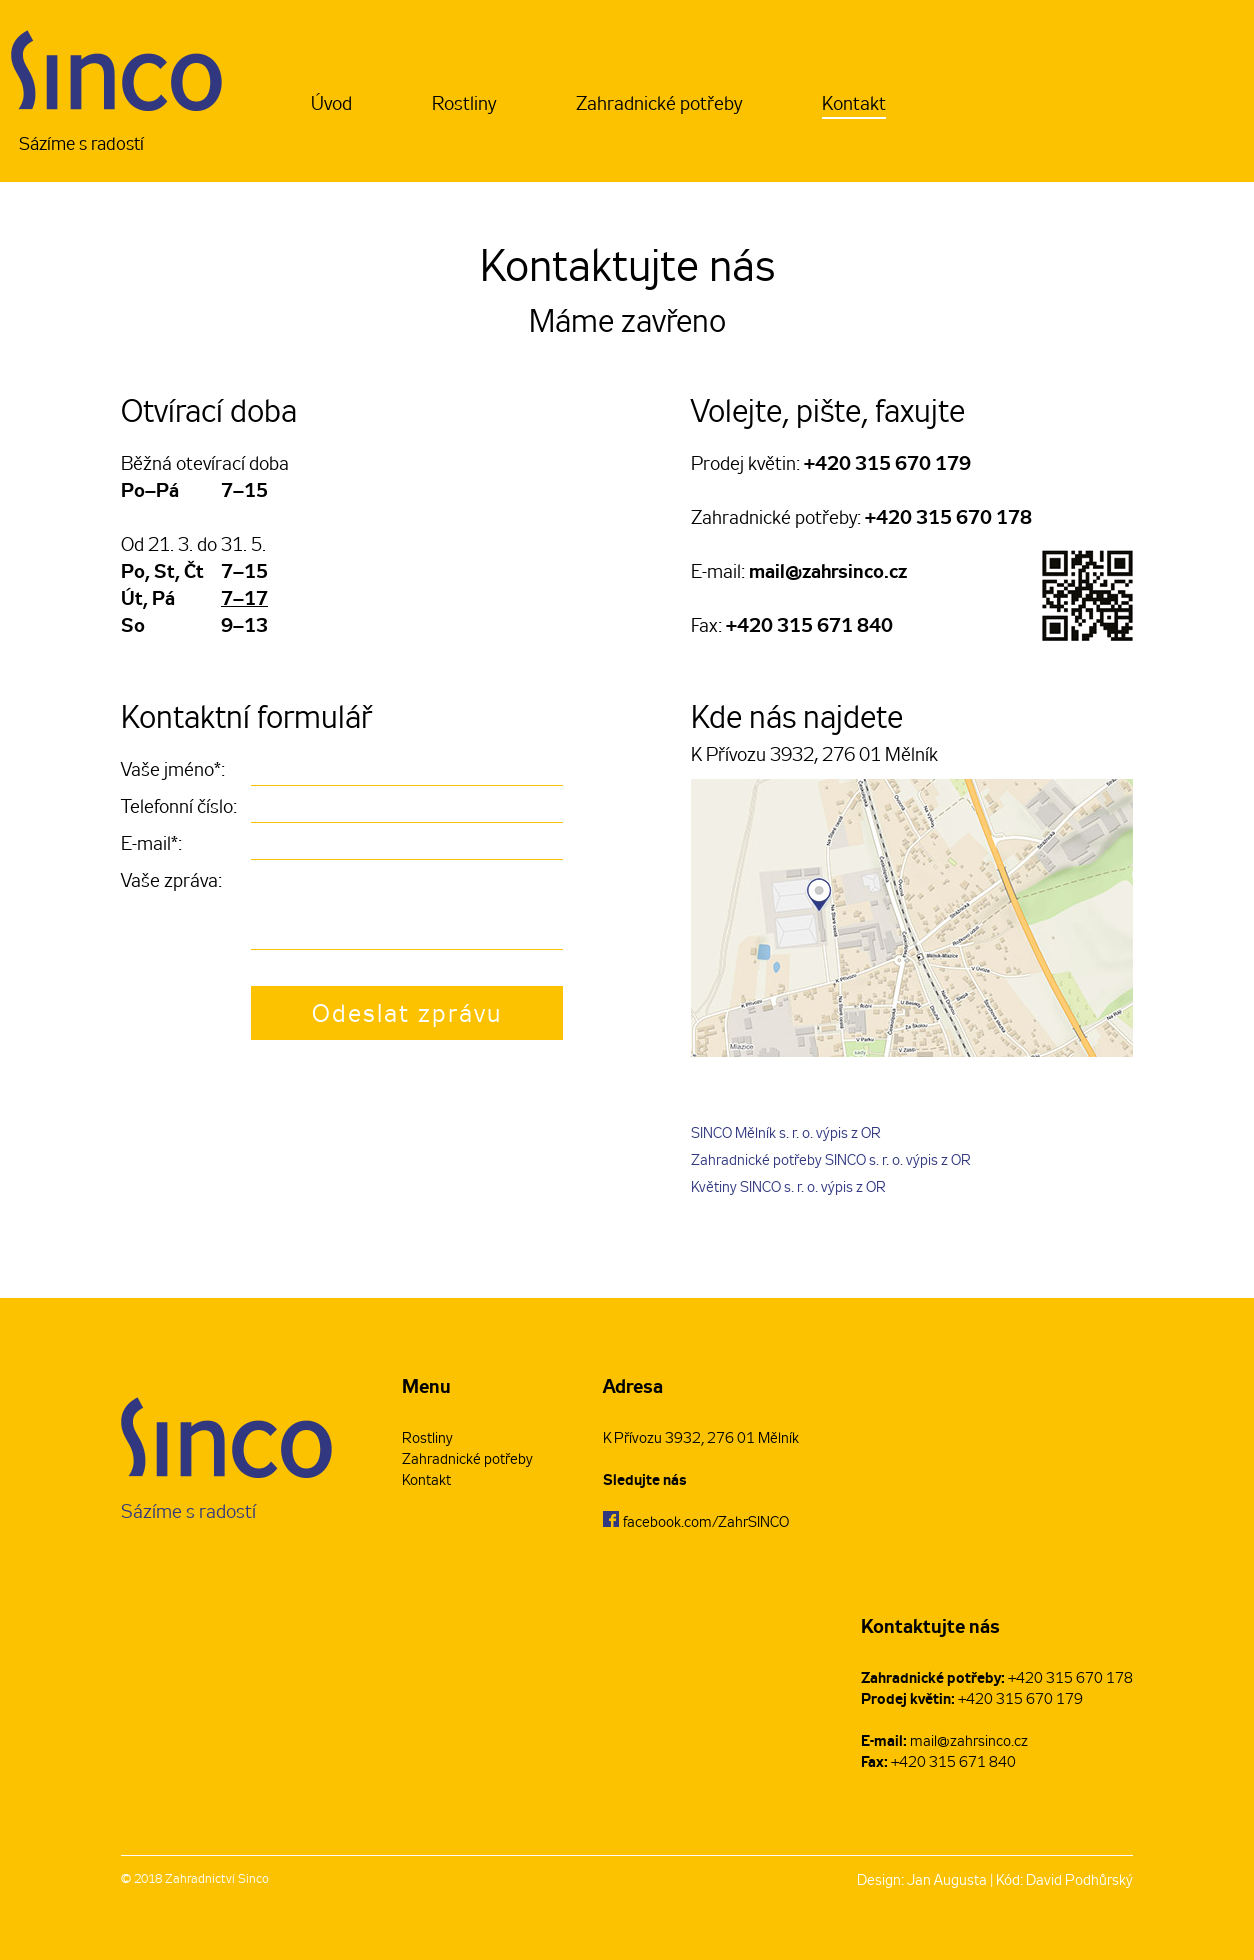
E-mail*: (151, 845)
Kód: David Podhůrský (1064, 1881)
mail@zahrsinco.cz (828, 573)
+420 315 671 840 (809, 627)
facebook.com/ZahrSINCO (706, 1523)
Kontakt (854, 105)
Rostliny (464, 105)
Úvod (331, 105)
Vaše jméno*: (173, 771)
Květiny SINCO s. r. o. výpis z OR (788, 1188)
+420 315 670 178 (948, 519)
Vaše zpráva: (171, 882)
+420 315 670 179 (887, 465)
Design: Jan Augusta (922, 1881)
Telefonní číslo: (179, 808)
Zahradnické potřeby (659, 105)
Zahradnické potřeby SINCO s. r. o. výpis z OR (831, 1161)
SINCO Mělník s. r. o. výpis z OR (786, 1134)
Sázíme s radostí (116, 93)
